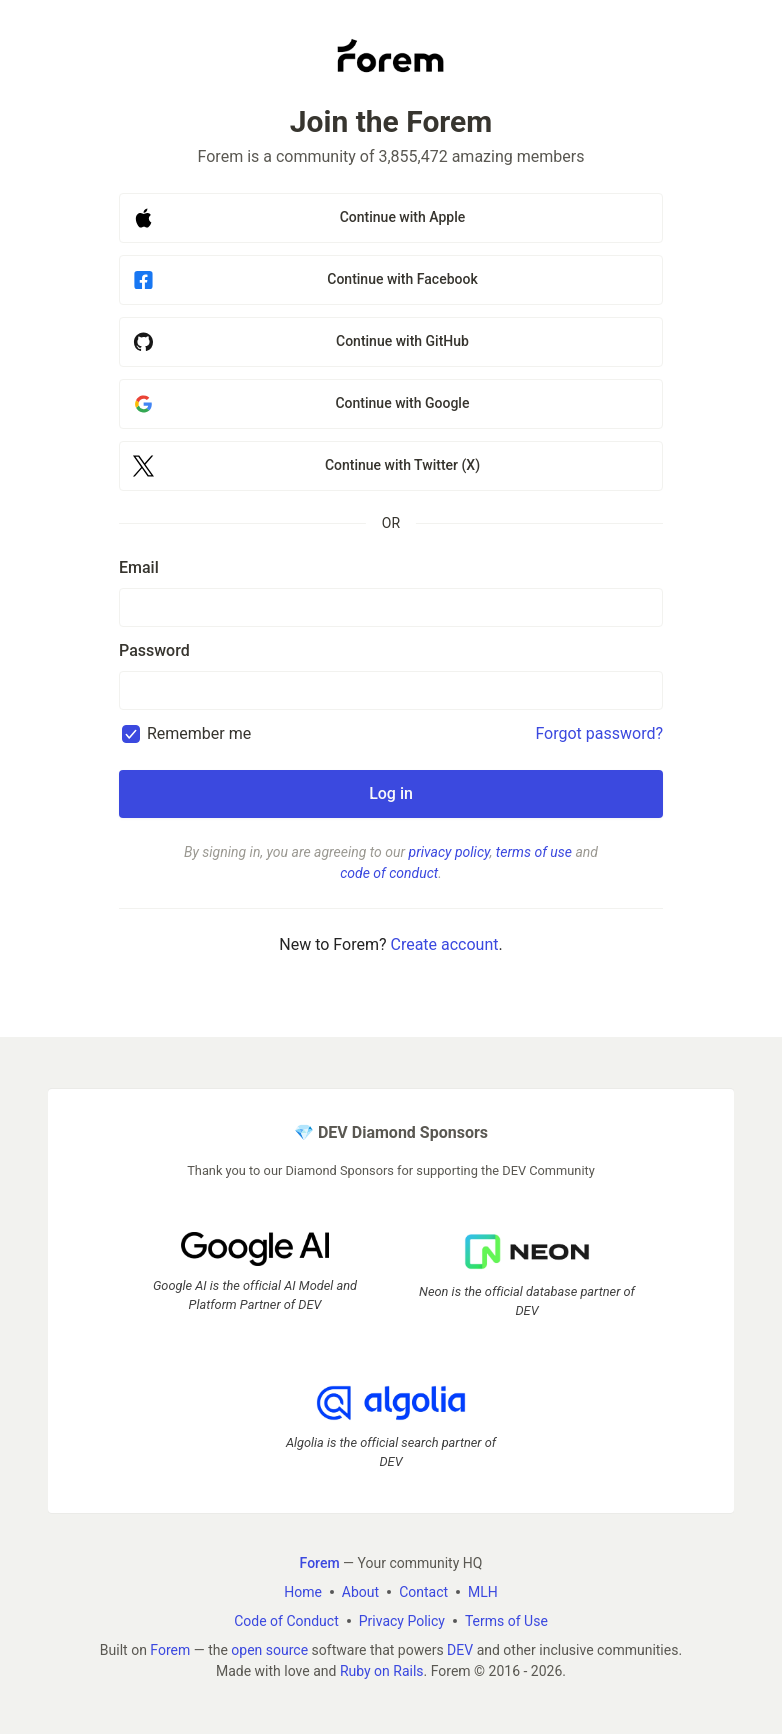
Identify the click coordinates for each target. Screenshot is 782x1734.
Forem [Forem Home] (320, 1563)
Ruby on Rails (382, 1671)
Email (139, 567)
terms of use (534, 852)
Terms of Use (506, 1621)
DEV (460, 1650)
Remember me (199, 733)
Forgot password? (599, 733)
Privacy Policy (402, 1621)
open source (269, 1650)
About (360, 1592)
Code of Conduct (286, 1621)
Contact (423, 1592)
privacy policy (449, 852)
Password (154, 650)
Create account (444, 944)
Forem (170, 1650)
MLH (483, 1592)
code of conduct (389, 873)
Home (303, 1592)
